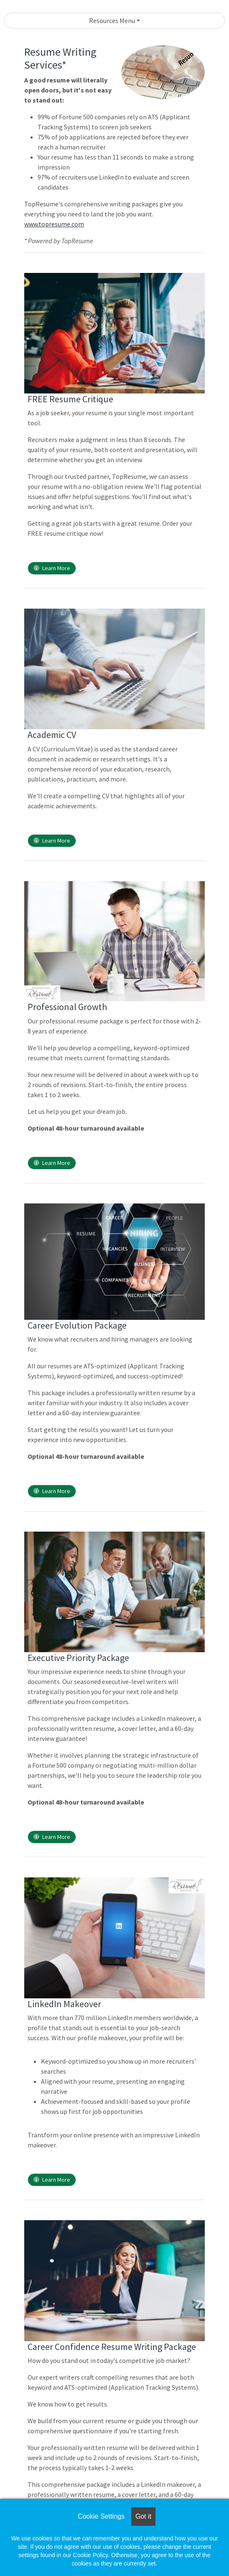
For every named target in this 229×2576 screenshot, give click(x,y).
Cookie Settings (101, 2516)
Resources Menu (112, 20)
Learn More (51, 568)
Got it (143, 2516)
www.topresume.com (54, 224)
